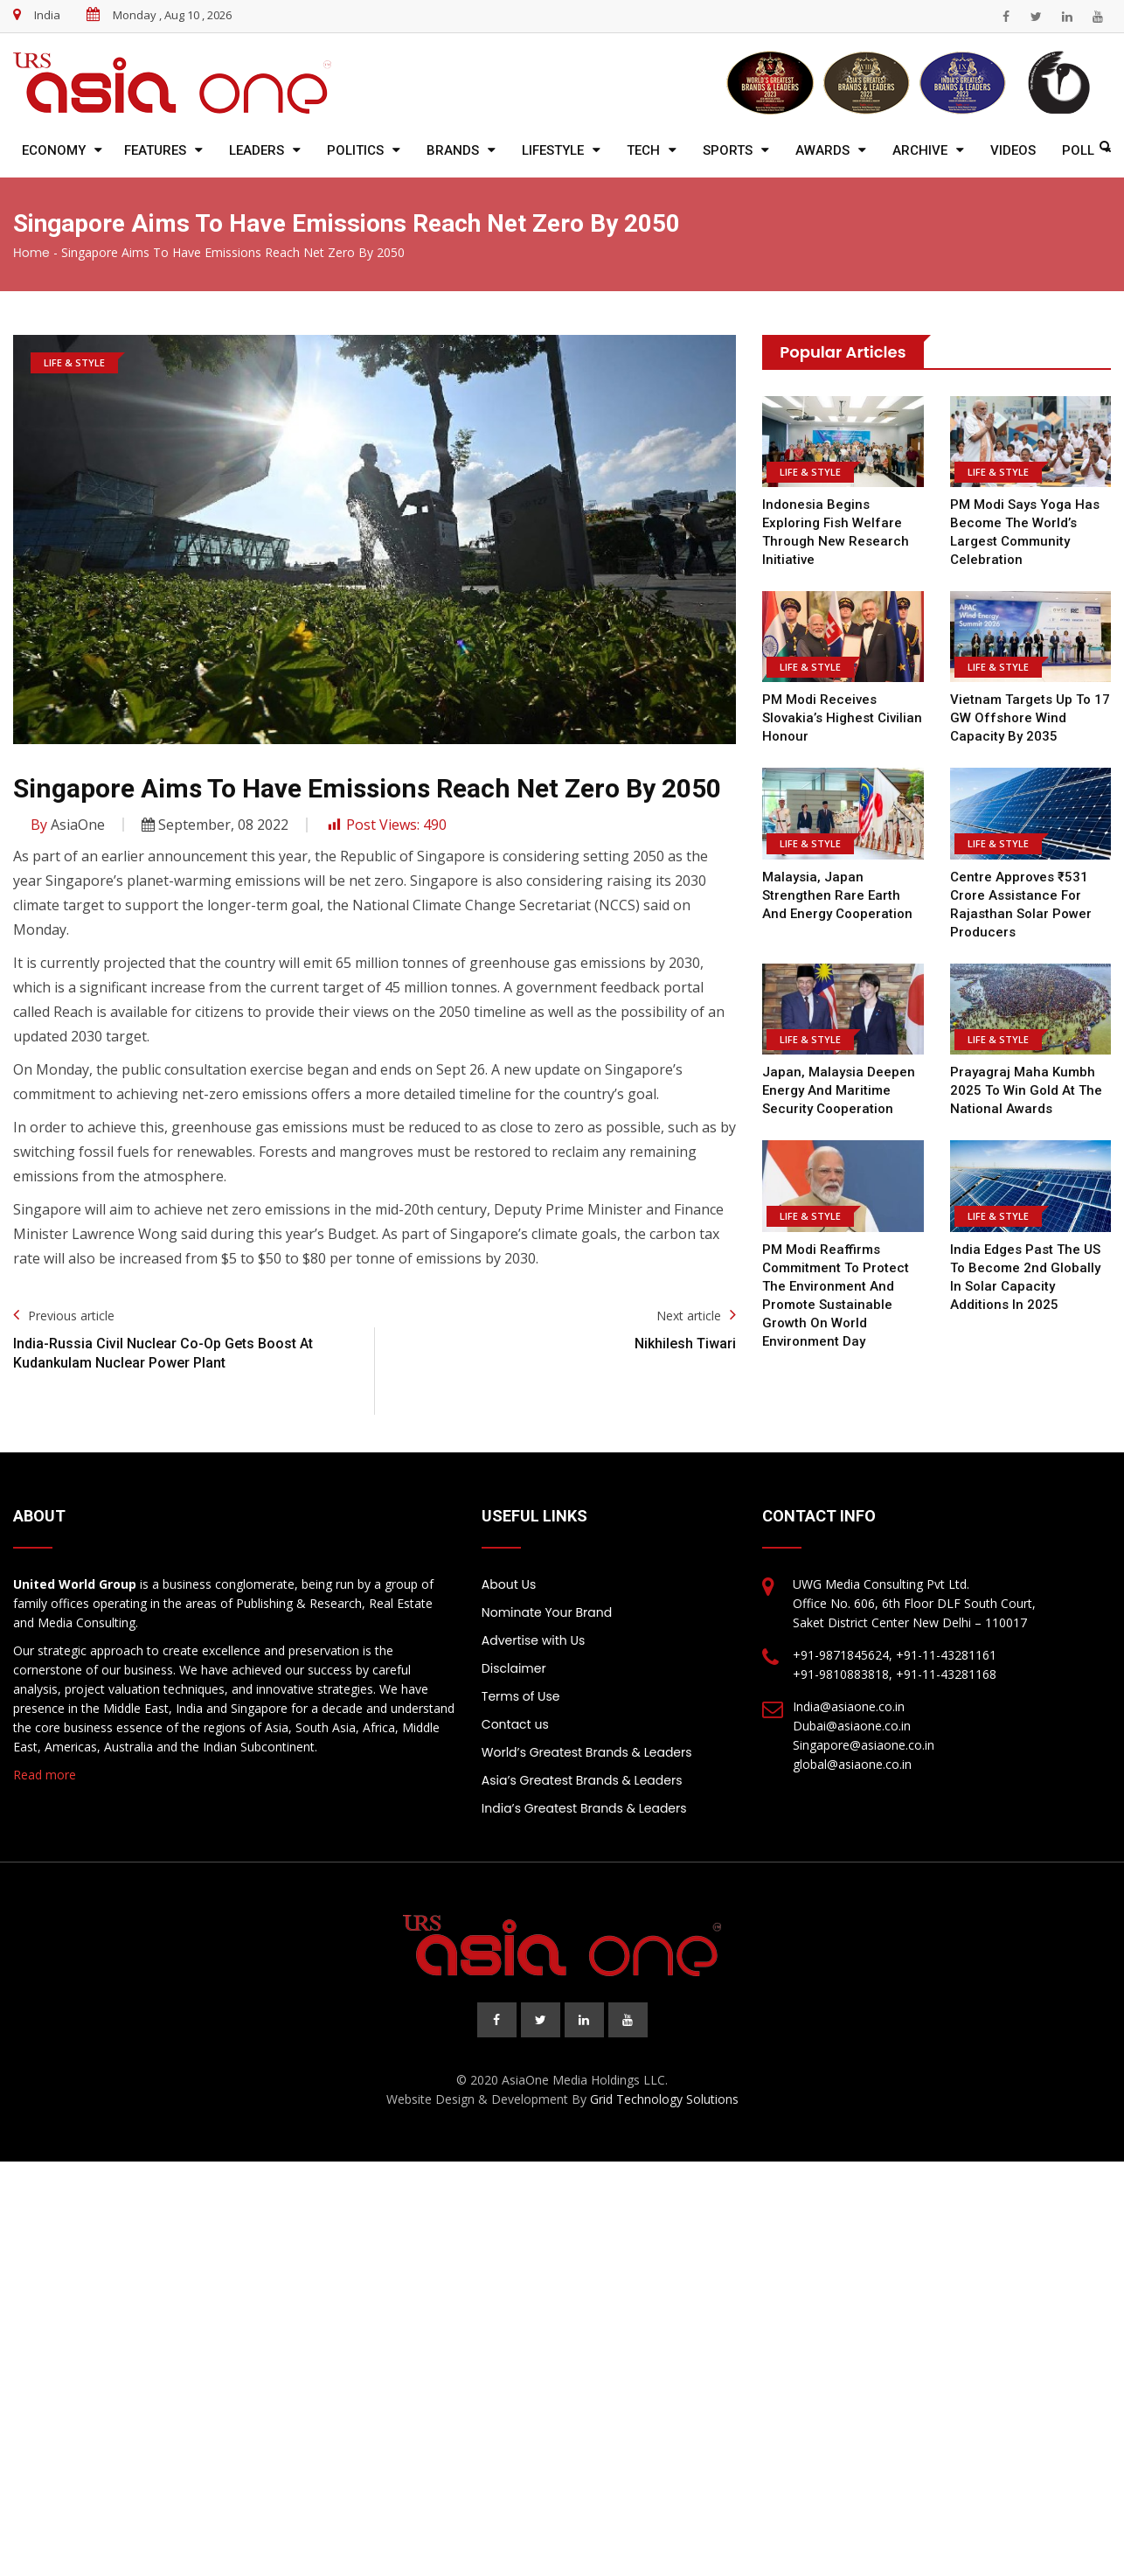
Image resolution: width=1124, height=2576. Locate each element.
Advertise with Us (533, 1640)
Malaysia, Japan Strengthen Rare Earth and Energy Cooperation (837, 895)
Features (155, 150)
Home (31, 252)
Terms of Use (521, 1696)
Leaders (256, 150)
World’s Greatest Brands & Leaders (587, 1752)
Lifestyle (553, 150)
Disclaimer (514, 1668)
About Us (509, 1584)
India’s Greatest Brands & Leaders (584, 1808)
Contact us (515, 1724)
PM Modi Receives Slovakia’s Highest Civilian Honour (841, 718)
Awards (822, 150)
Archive (919, 150)
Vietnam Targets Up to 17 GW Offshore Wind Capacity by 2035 (1029, 718)
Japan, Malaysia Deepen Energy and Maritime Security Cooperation (838, 1090)
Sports (728, 150)
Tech (643, 150)
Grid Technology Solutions (664, 2099)
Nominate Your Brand (547, 1612)
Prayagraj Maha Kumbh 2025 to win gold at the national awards (1024, 1090)
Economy (54, 150)
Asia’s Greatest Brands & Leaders (582, 1780)
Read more (44, 1774)
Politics (355, 150)
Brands (453, 150)
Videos (1013, 150)
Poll (1078, 150)
